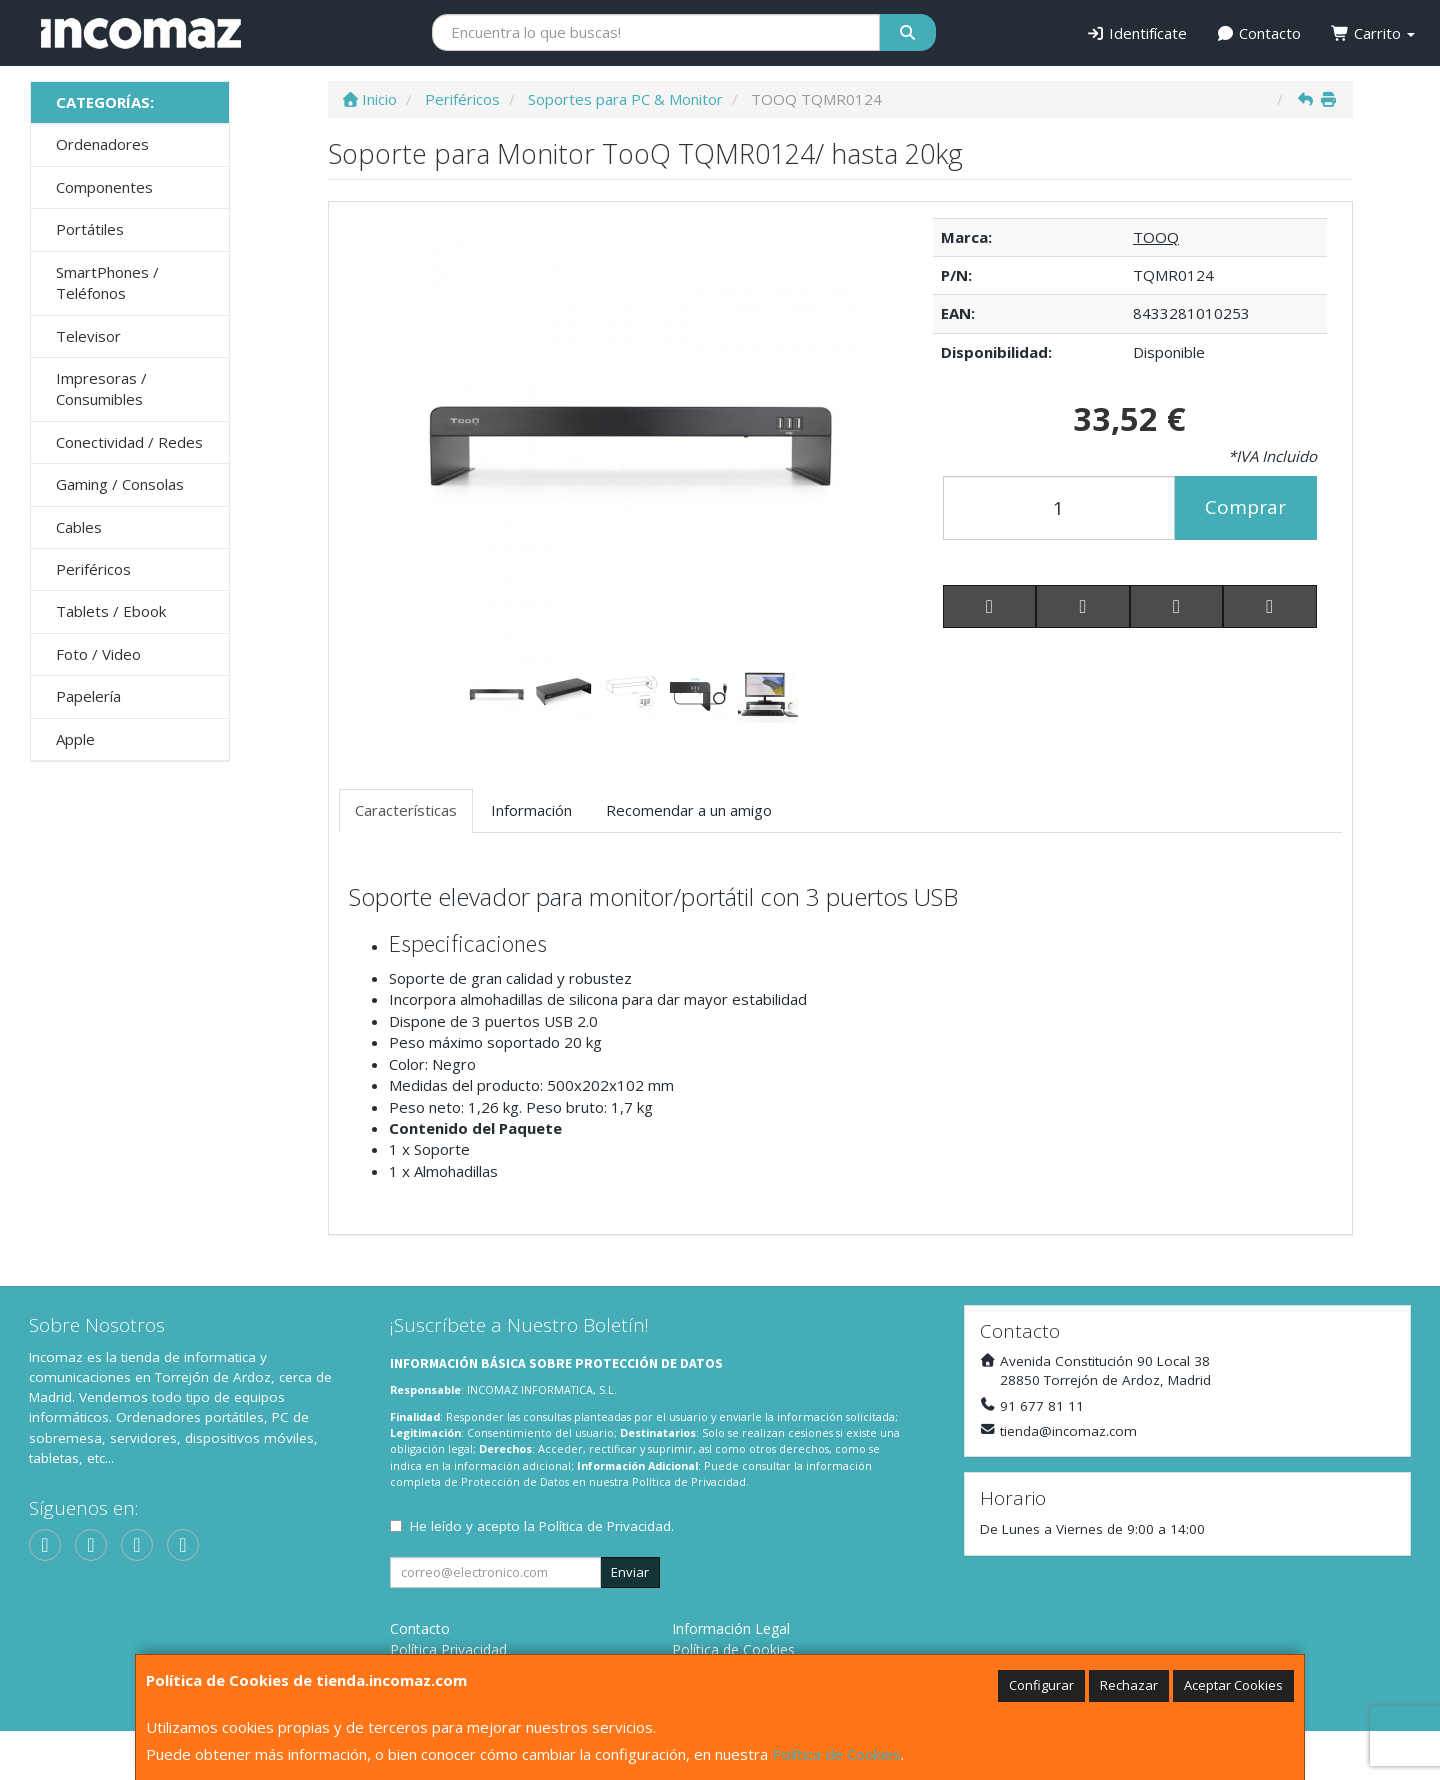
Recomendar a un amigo (689, 810)
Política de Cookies (836, 1754)
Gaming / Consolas (120, 484)
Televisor (88, 336)
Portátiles (90, 229)
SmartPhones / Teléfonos (107, 282)
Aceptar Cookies (1233, 1685)
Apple (75, 739)
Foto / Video (98, 654)
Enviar (630, 1572)
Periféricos (93, 569)
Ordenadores (102, 144)
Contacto (1259, 33)
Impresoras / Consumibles (101, 388)
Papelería (88, 696)
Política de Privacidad (689, 1481)
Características (406, 810)
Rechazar (1129, 1685)
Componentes (104, 187)
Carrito (1373, 33)
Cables (79, 527)
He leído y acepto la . (542, 1526)
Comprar (1245, 507)
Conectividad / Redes (129, 442)
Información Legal (731, 1628)
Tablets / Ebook (111, 611)
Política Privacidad (448, 1649)
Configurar (1041, 1685)
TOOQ (1156, 237)
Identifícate (1136, 33)
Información (531, 810)
